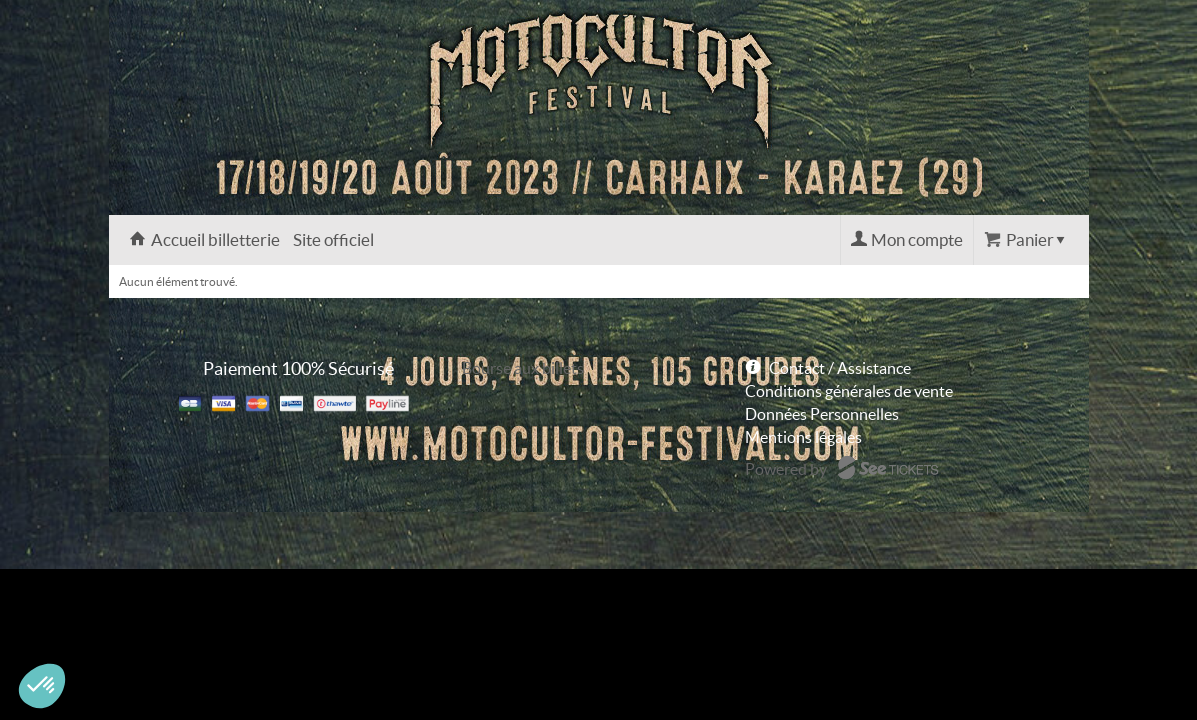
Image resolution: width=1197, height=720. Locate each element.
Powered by (786, 469)
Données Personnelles (822, 414)
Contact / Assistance (840, 368)
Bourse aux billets (523, 368)
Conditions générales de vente (849, 391)
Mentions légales (803, 437)
